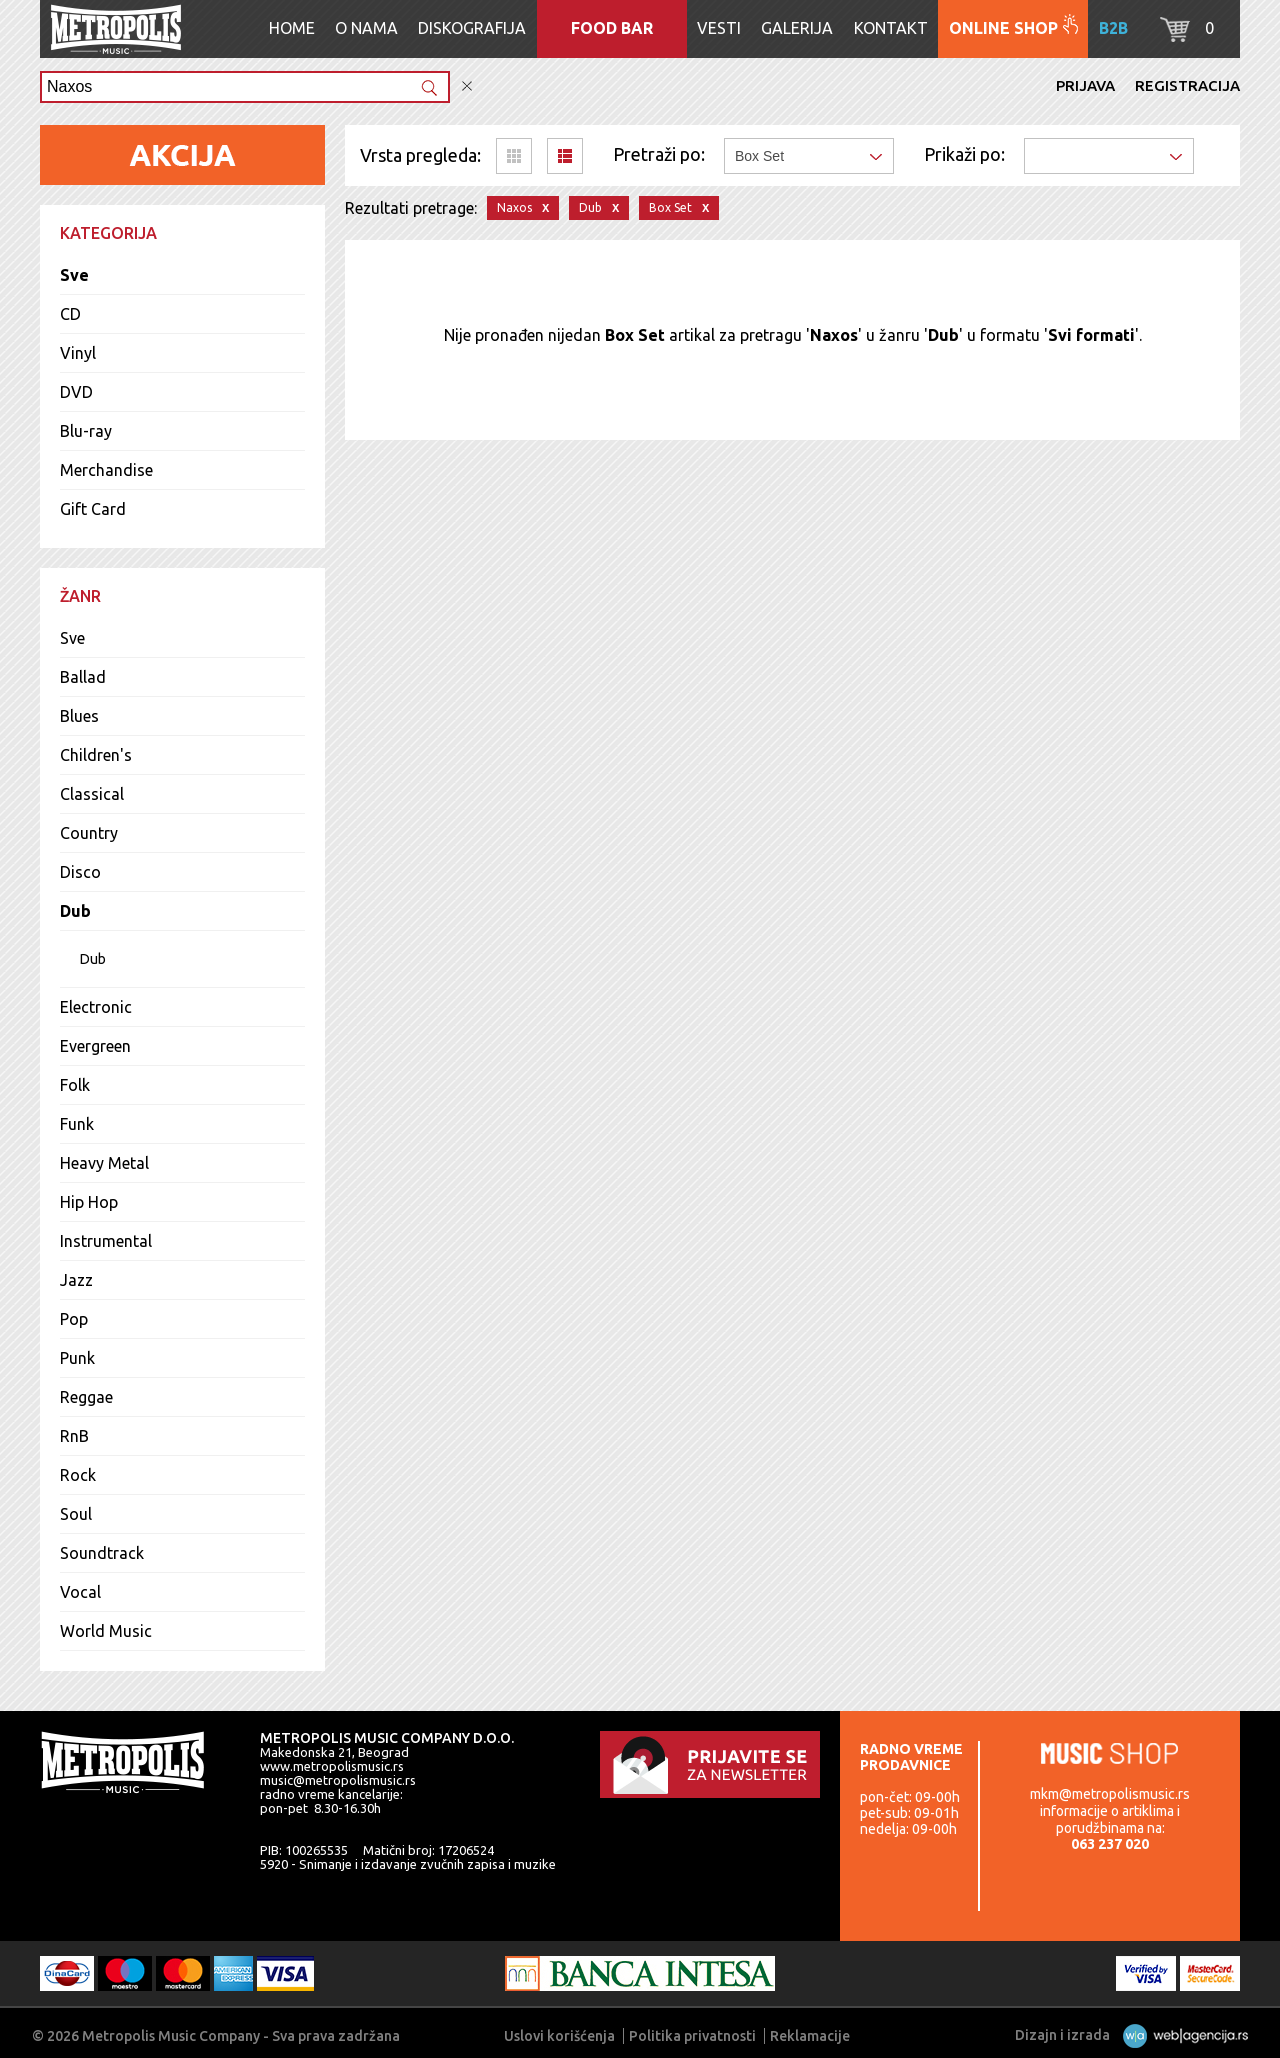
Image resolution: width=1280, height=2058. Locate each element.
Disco (80, 872)
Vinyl (78, 353)
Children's (96, 755)
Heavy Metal (104, 1163)
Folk (75, 1085)
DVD (76, 392)
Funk (77, 1124)
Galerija (797, 28)
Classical (92, 794)
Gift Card (93, 509)
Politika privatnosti (692, 2036)
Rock (78, 1475)
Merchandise (106, 470)
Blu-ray (86, 431)
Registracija (1187, 85)
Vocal (80, 1592)
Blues (79, 716)
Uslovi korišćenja (559, 2036)
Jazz (76, 1280)
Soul (76, 1514)
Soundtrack (102, 1553)
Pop (74, 1319)
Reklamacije (810, 2036)
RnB (74, 1436)
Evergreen (95, 1046)
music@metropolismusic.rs (338, 1780)
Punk (77, 1358)
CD (70, 314)
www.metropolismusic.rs (332, 1766)
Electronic (96, 1007)
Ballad (83, 677)
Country (89, 833)
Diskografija (472, 28)
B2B (1113, 28)
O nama (366, 28)
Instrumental (106, 1241)
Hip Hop (89, 1202)
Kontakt (891, 28)
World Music (106, 1631)
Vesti (719, 28)
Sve (74, 275)
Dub (75, 911)
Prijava (1085, 85)
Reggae (86, 1397)
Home (292, 28)
